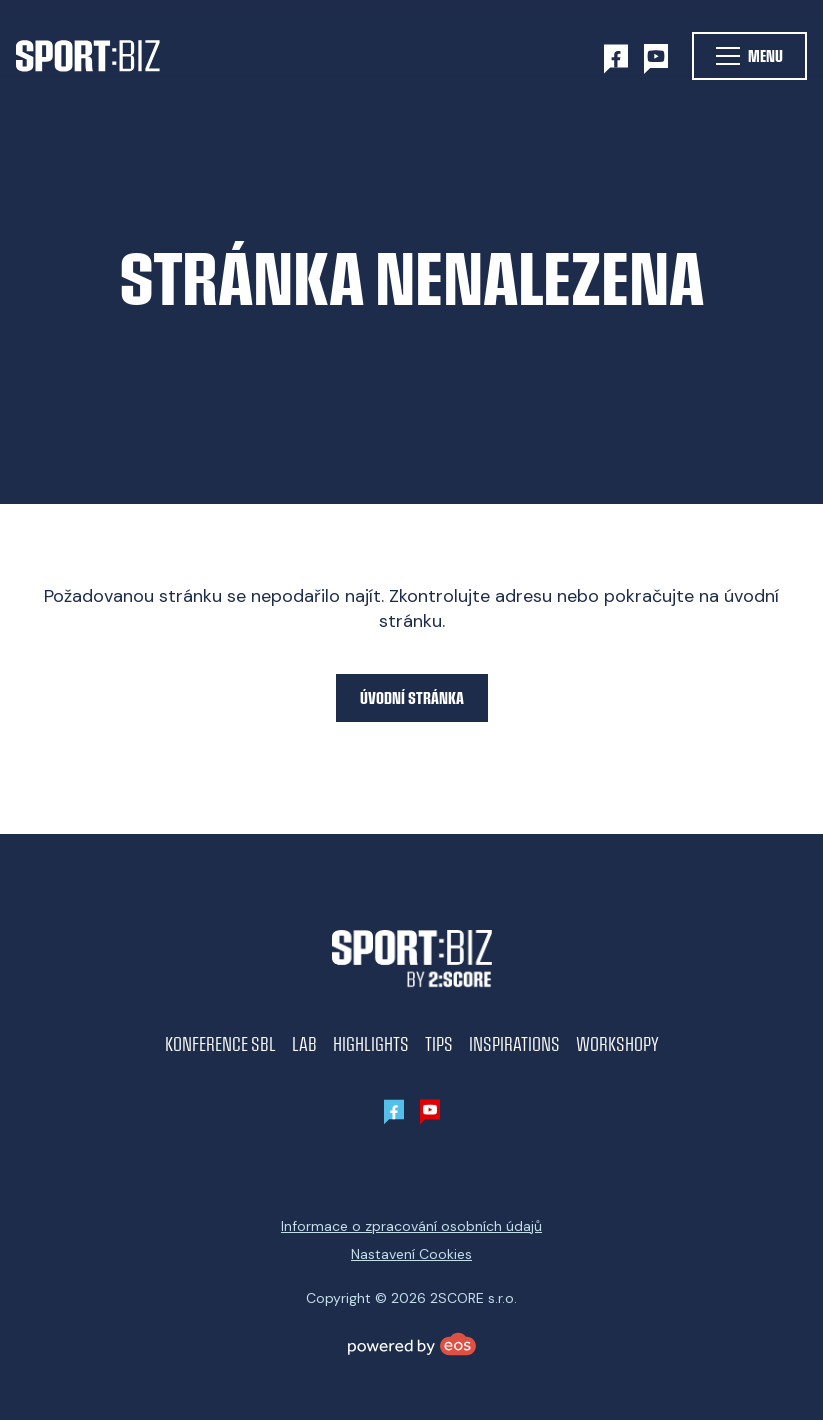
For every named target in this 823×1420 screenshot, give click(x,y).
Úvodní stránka (412, 697)
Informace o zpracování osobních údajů (411, 1226)
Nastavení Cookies (411, 1254)
